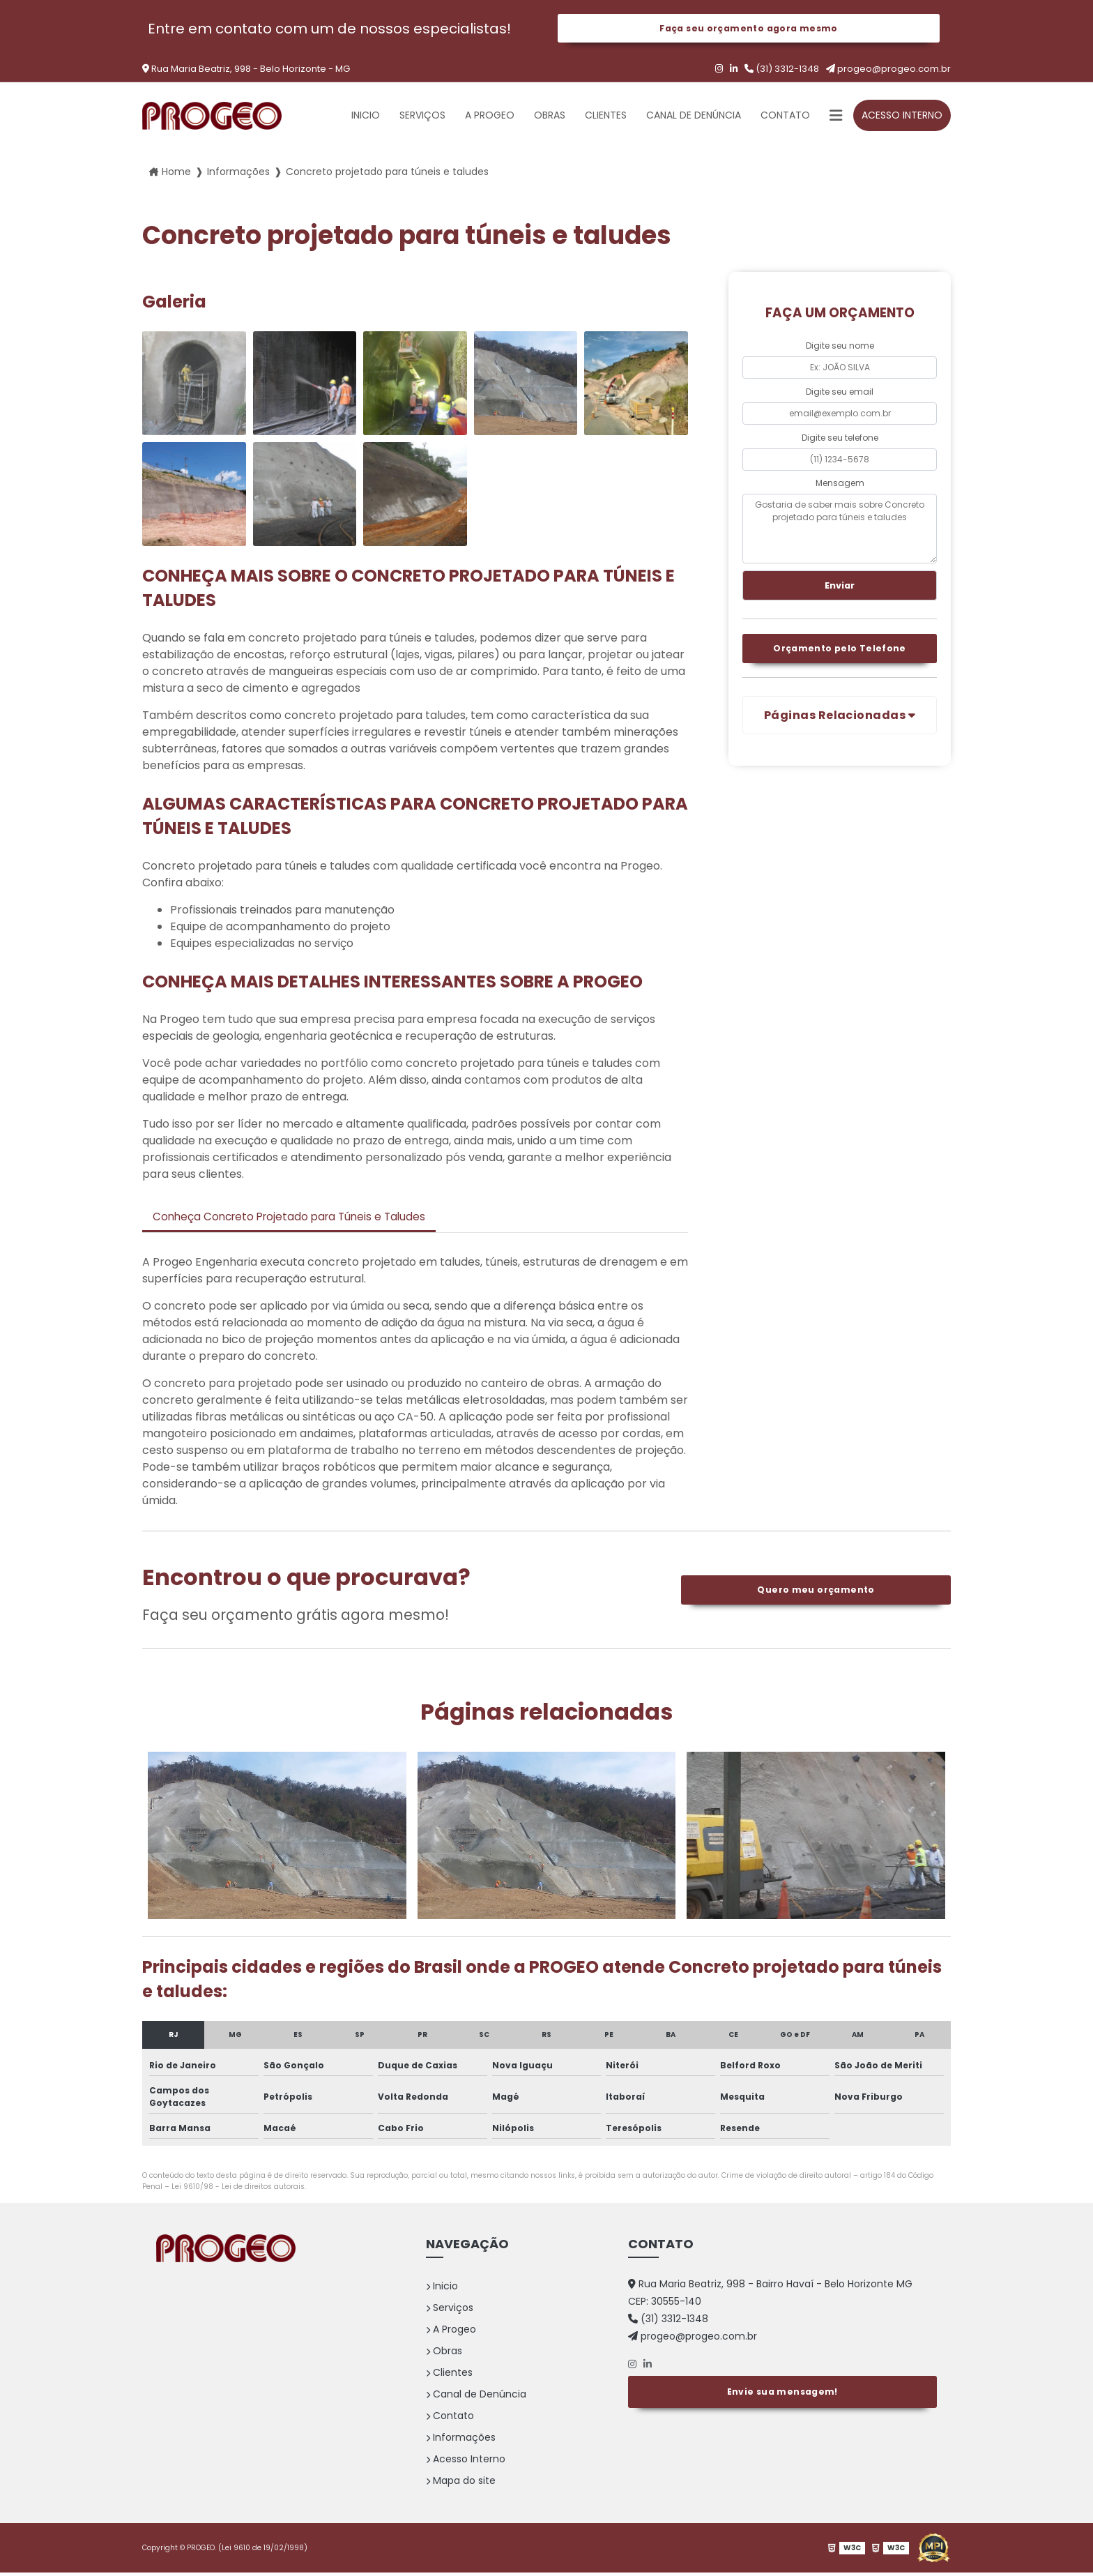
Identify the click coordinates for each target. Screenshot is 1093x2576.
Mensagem (840, 484)
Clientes (606, 117)
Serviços (422, 117)
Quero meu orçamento (816, 1593)
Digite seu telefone (840, 439)
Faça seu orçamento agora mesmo (748, 29)
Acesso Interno (902, 117)
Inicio (365, 117)
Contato (785, 117)
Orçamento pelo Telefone (840, 652)
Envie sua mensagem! (782, 2393)
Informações (461, 2441)
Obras (549, 117)
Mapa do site (461, 2484)
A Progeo (489, 117)
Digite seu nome (840, 348)
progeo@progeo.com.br (888, 70)
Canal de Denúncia (693, 117)
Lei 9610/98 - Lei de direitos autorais (238, 2190)
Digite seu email (839, 393)
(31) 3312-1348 (781, 70)
